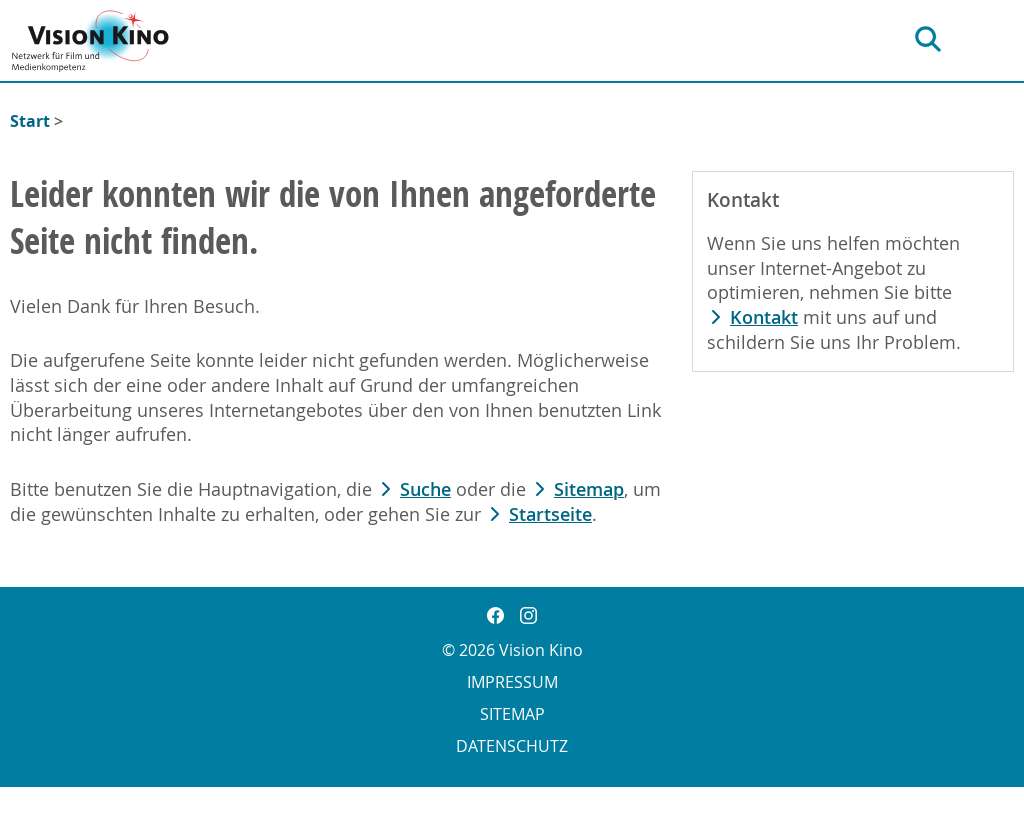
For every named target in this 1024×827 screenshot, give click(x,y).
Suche (425, 489)
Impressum (512, 682)
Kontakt (764, 317)
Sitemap (589, 489)
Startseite (550, 514)
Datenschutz (512, 746)
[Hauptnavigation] (995, 39)
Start (30, 121)
